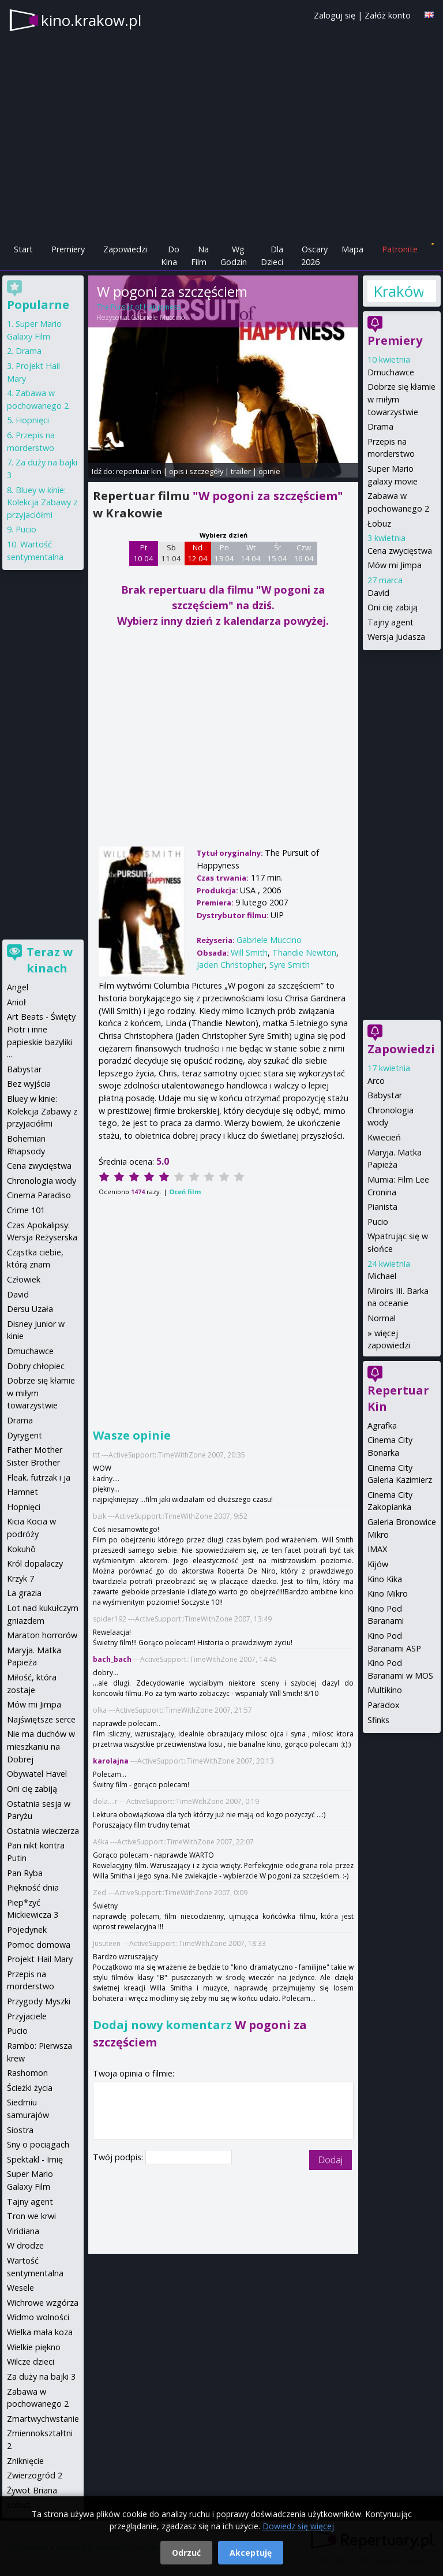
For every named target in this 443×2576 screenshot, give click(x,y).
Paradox (383, 1704)
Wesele (20, 2287)
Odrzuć (186, 2552)
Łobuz (379, 523)
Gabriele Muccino (158, 317)
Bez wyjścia (29, 1083)
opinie (269, 471)
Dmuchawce (390, 372)
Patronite (400, 249)
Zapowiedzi (125, 249)
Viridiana (23, 2230)
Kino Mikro (387, 1593)
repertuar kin (139, 471)
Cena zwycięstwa (399, 550)
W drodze (25, 2245)
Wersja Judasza (396, 636)
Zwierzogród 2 (34, 2475)
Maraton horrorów (42, 1635)
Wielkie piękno (34, 2347)
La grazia (24, 1592)
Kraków (398, 291)
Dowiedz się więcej (298, 2526)
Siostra (20, 2129)
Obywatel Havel (37, 1773)
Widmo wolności (38, 2317)
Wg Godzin (233, 255)
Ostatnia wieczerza (43, 1830)
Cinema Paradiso (39, 1195)
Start (23, 249)
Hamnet (22, 1491)
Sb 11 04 (171, 553)
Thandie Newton (304, 952)
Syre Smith (289, 964)
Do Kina (170, 255)
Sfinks (378, 1719)
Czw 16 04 (304, 553)
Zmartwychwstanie (43, 2418)
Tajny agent (390, 622)
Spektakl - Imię (35, 2159)
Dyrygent (24, 1435)
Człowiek (23, 1279)
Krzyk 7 (20, 1578)
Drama (380, 426)
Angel (17, 987)
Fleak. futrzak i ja (38, 1477)
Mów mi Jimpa (394, 565)
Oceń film (185, 1191)
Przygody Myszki (38, 2001)
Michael (381, 1275)
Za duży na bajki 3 (41, 2376)
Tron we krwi (31, 2215)
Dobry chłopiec (36, 1365)
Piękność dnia (33, 1887)
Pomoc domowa (38, 1944)
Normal (381, 1318)
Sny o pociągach (38, 2144)
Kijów (377, 1564)
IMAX (377, 1549)
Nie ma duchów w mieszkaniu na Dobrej (41, 1746)
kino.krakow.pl (91, 20)
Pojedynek (27, 1929)
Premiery (68, 249)
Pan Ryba (25, 1872)
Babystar (384, 1095)
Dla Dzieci (272, 255)
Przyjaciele (27, 2016)
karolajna (111, 1761)
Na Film (200, 255)
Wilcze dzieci (30, 2361)
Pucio (377, 1221)
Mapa (352, 249)
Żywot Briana (32, 2490)
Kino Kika (384, 1579)
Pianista (382, 1206)
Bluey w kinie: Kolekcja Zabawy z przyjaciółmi (42, 502)
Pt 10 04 (143, 553)
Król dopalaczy (35, 1563)
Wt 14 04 (251, 553)
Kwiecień (384, 1137)
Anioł (16, 1002)
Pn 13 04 (224, 553)
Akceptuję (251, 2552)
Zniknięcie (25, 2460)
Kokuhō (21, 1549)
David (378, 592)
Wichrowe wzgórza (42, 2302)
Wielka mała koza (40, 2332)
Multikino (384, 1689)
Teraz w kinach (50, 960)
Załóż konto (388, 15)
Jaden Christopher (231, 964)
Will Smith (249, 952)
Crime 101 (26, 1210)
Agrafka (382, 1425)
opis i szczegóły (196, 471)
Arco (376, 1080)
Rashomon (27, 2072)
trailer (241, 471)
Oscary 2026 (314, 255)
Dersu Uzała (30, 1308)
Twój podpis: (119, 2157)
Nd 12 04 (197, 553)
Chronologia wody (41, 1180)
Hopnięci (32, 420)
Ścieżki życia (29, 2087)
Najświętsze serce (41, 1719)
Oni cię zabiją (392, 607)
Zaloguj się (334, 15)
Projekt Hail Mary (40, 1959)
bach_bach (112, 1659)
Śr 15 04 (277, 553)
